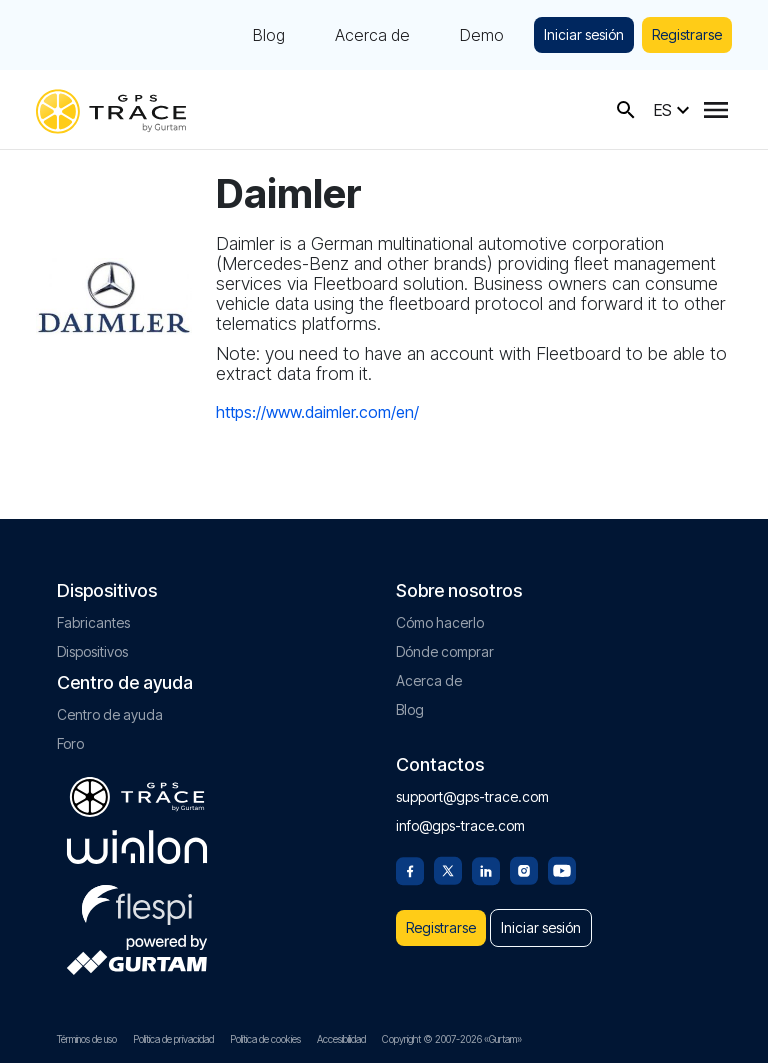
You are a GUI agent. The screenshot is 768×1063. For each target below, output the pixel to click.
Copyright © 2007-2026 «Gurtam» (452, 1039)
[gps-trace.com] (111, 109)
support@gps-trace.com (472, 796)
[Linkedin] (486, 869)
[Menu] (716, 110)
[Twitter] (448, 869)
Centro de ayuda (110, 714)
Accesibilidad (341, 1039)
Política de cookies (265, 1039)
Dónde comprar (445, 651)
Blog (269, 35)
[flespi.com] (137, 901)
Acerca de (372, 35)
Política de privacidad (173, 1039)
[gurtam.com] (137, 847)
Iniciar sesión (584, 34)
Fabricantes (93, 622)
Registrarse (687, 34)
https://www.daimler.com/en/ (317, 412)
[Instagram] (524, 869)
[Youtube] (562, 869)
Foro (70, 743)
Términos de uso (87, 1039)
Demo (482, 35)
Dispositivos (92, 651)
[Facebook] (410, 869)
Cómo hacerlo (440, 622)
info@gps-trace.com (460, 825)
